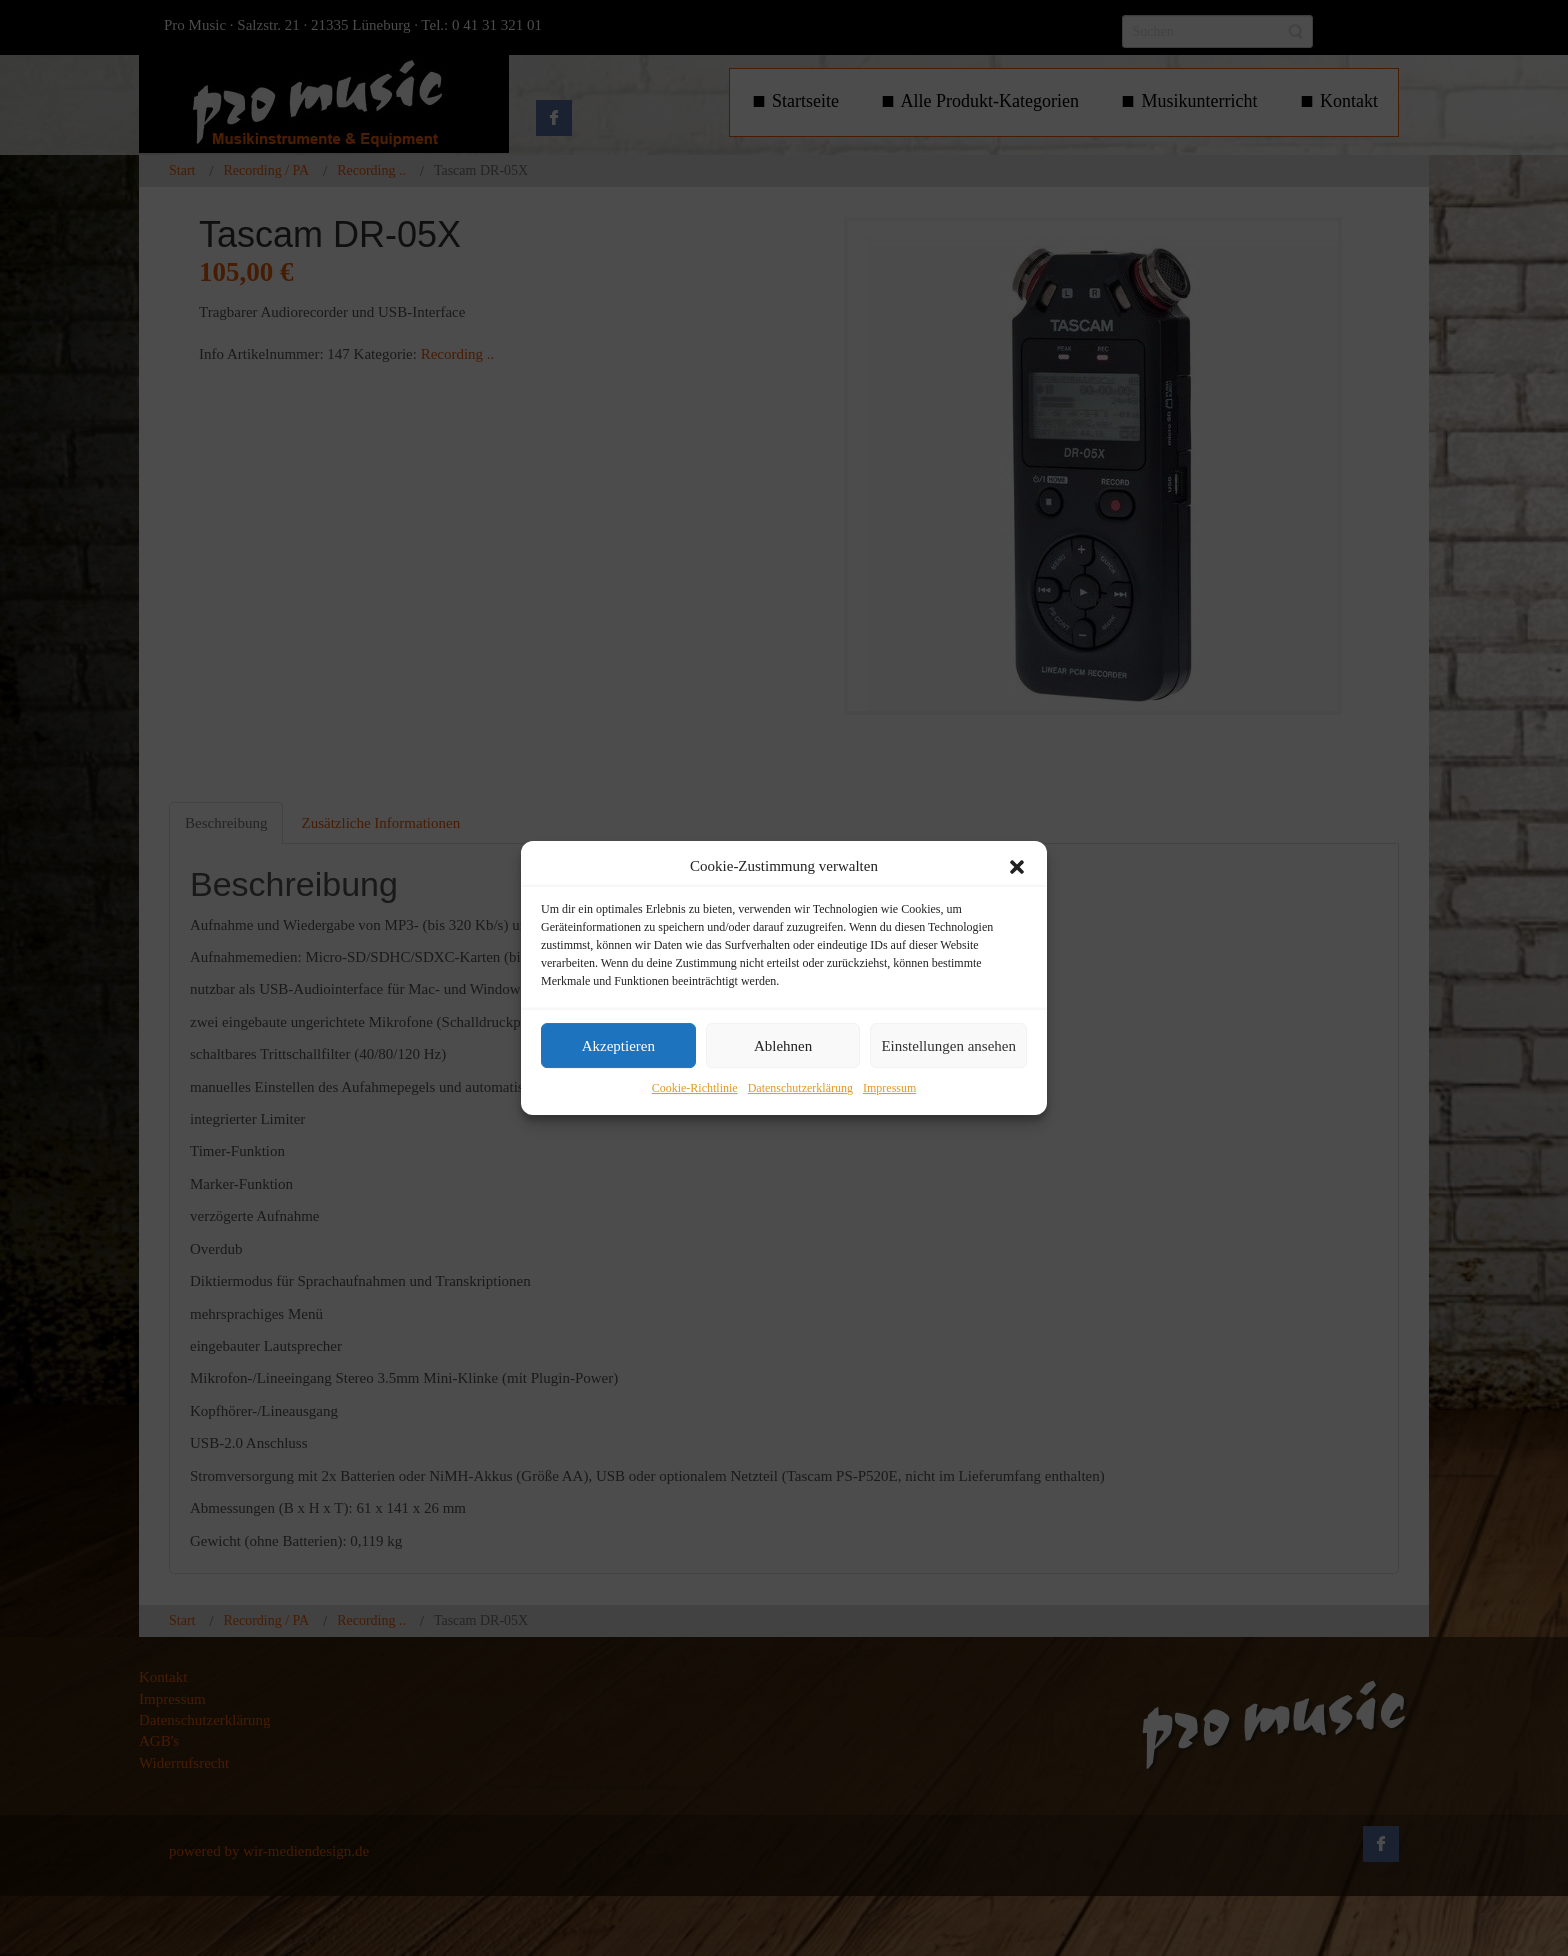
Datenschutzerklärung (800, 1089)
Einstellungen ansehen (948, 1046)
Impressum (889, 1089)
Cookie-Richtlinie (695, 1089)
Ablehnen (783, 1046)
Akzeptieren (618, 1046)
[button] (1017, 867)
